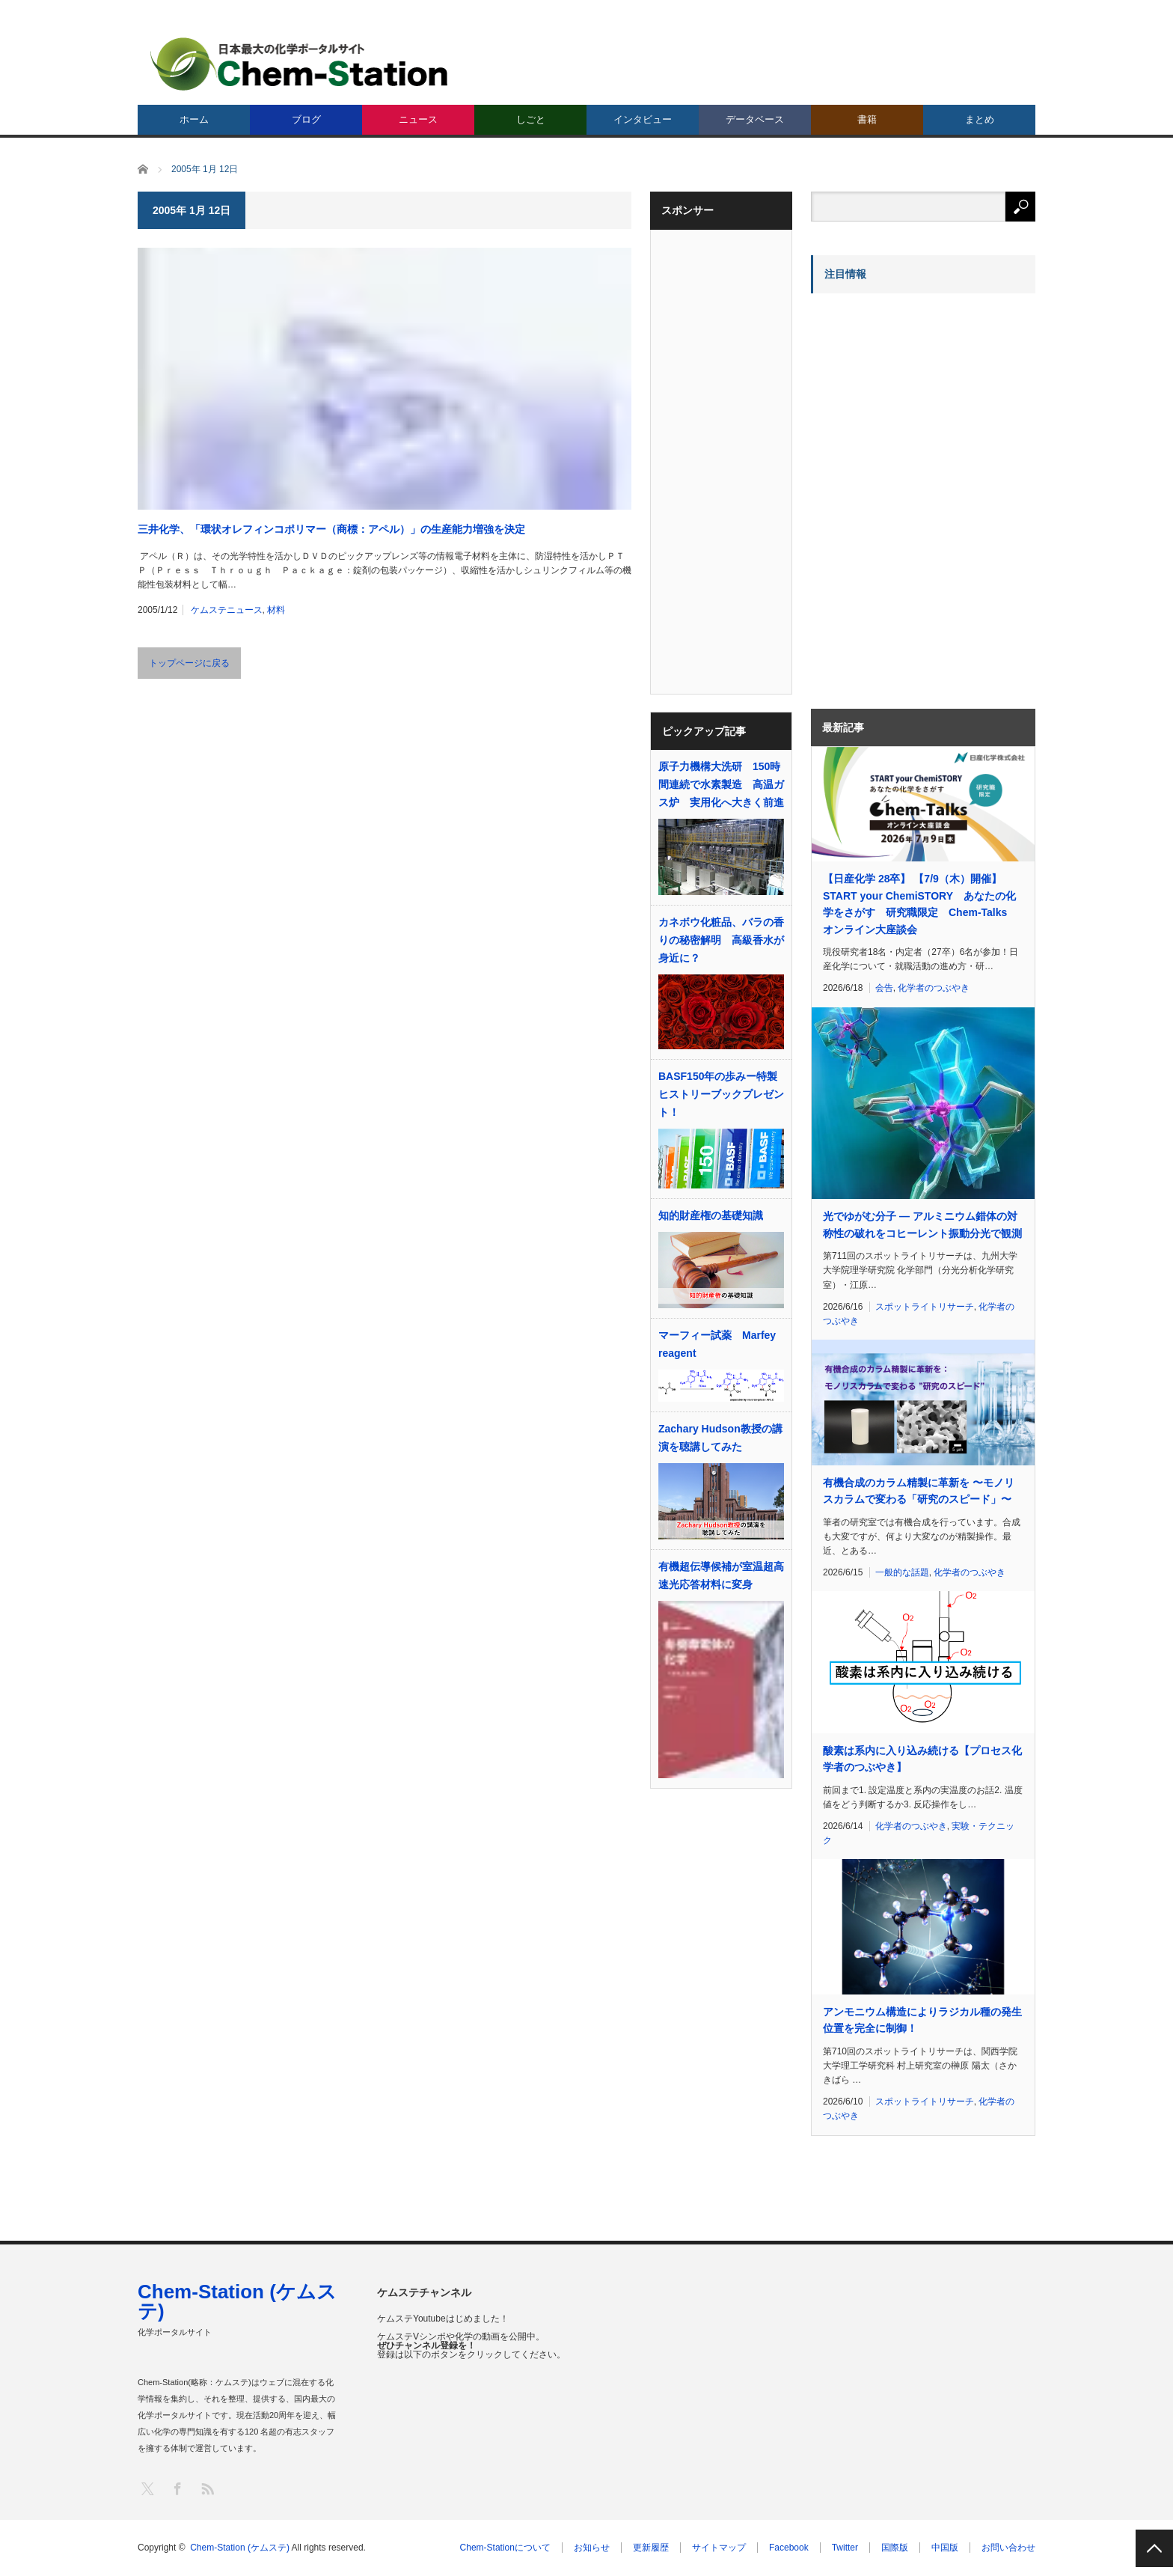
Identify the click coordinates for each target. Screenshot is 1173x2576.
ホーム (194, 119)
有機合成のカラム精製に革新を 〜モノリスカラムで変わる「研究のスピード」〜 (918, 1491)
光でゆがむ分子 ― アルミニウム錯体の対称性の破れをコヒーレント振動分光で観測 (922, 1224)
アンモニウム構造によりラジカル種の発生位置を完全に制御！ (922, 2020)
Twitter (845, 2547)
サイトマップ (719, 2547)
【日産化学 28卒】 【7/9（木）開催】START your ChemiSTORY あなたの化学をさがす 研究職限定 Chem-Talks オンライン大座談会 (920, 904)
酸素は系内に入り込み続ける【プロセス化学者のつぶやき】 (922, 1759)
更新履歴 (651, 2547)
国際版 (894, 2547)
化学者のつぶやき (934, 988)
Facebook (789, 2547)
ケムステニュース (227, 610)
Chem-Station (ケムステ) (237, 2301)
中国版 (944, 2547)
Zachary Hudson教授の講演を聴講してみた (720, 1438)
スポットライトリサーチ (924, 1306)
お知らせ (592, 2547)
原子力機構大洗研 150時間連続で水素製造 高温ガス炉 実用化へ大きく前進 (721, 784)
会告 (884, 988)
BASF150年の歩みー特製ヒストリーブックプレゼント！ (721, 1094)
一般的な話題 (902, 1572)
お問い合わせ (1008, 2547)
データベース (755, 119)
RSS (206, 2488)
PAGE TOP (1154, 2548)
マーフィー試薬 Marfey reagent (717, 1344)
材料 (276, 610)
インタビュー (642, 119)
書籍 (867, 119)
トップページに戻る (189, 663)
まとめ (979, 119)
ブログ (306, 119)
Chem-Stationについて (505, 2547)
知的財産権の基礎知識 (710, 1215)
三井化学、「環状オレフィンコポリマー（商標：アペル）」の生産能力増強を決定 (331, 529)
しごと (530, 119)
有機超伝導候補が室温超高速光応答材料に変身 (721, 1575)
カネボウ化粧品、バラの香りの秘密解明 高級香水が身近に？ (721, 940)
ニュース (418, 119)
